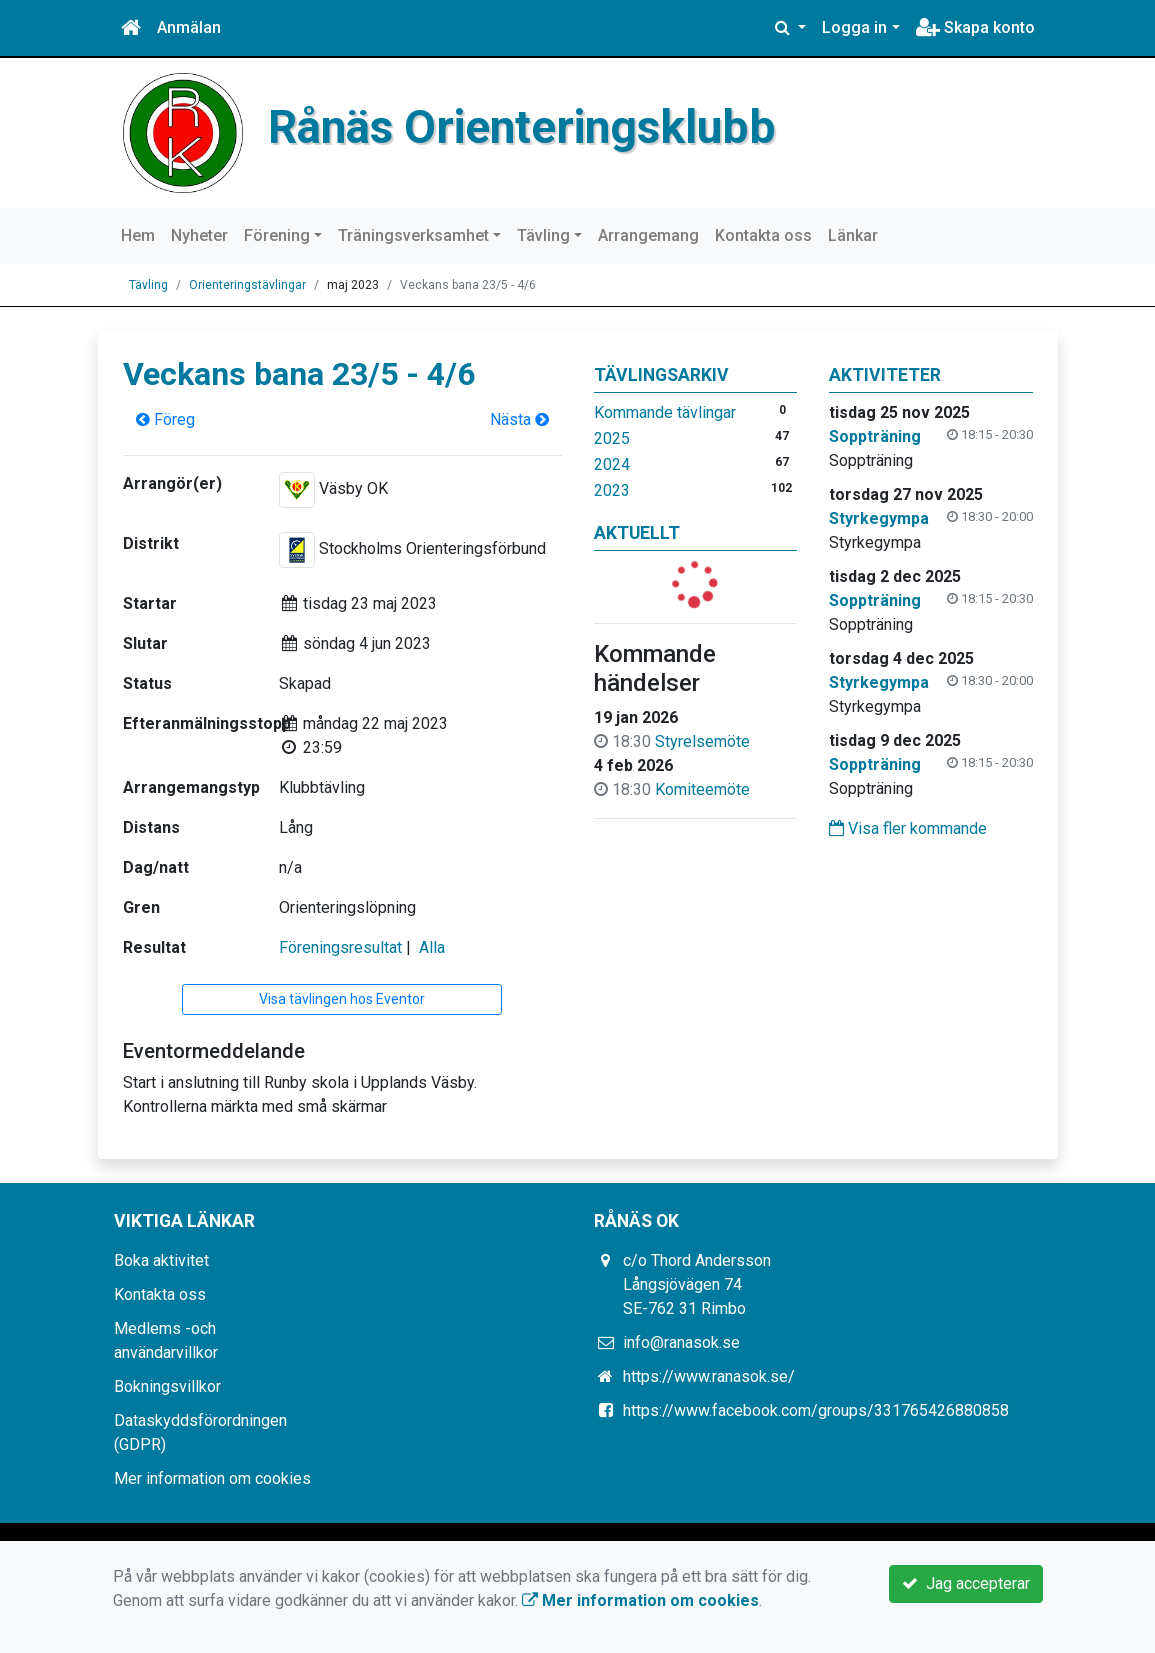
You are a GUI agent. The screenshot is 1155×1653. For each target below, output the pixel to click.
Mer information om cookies (212, 1478)
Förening (277, 235)
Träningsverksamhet (413, 235)
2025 (612, 438)
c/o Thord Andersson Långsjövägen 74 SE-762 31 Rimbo (697, 1284)
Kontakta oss (763, 235)
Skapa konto (975, 27)
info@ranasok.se (681, 1342)
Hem (138, 235)
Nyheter (199, 235)
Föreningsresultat (340, 947)
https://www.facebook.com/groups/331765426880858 (816, 1410)
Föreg (165, 419)
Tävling (543, 235)
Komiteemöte (702, 789)
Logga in (854, 27)
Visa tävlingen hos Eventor (342, 999)
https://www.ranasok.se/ (709, 1376)
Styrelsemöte (702, 741)
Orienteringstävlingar (247, 285)
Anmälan (189, 27)
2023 (612, 490)
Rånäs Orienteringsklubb (522, 127)
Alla (432, 947)
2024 (612, 464)
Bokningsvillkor (167, 1386)
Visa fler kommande (908, 828)
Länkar (853, 235)
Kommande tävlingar (665, 412)
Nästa (519, 419)
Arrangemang (648, 235)
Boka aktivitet (161, 1260)
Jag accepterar (966, 1583)
